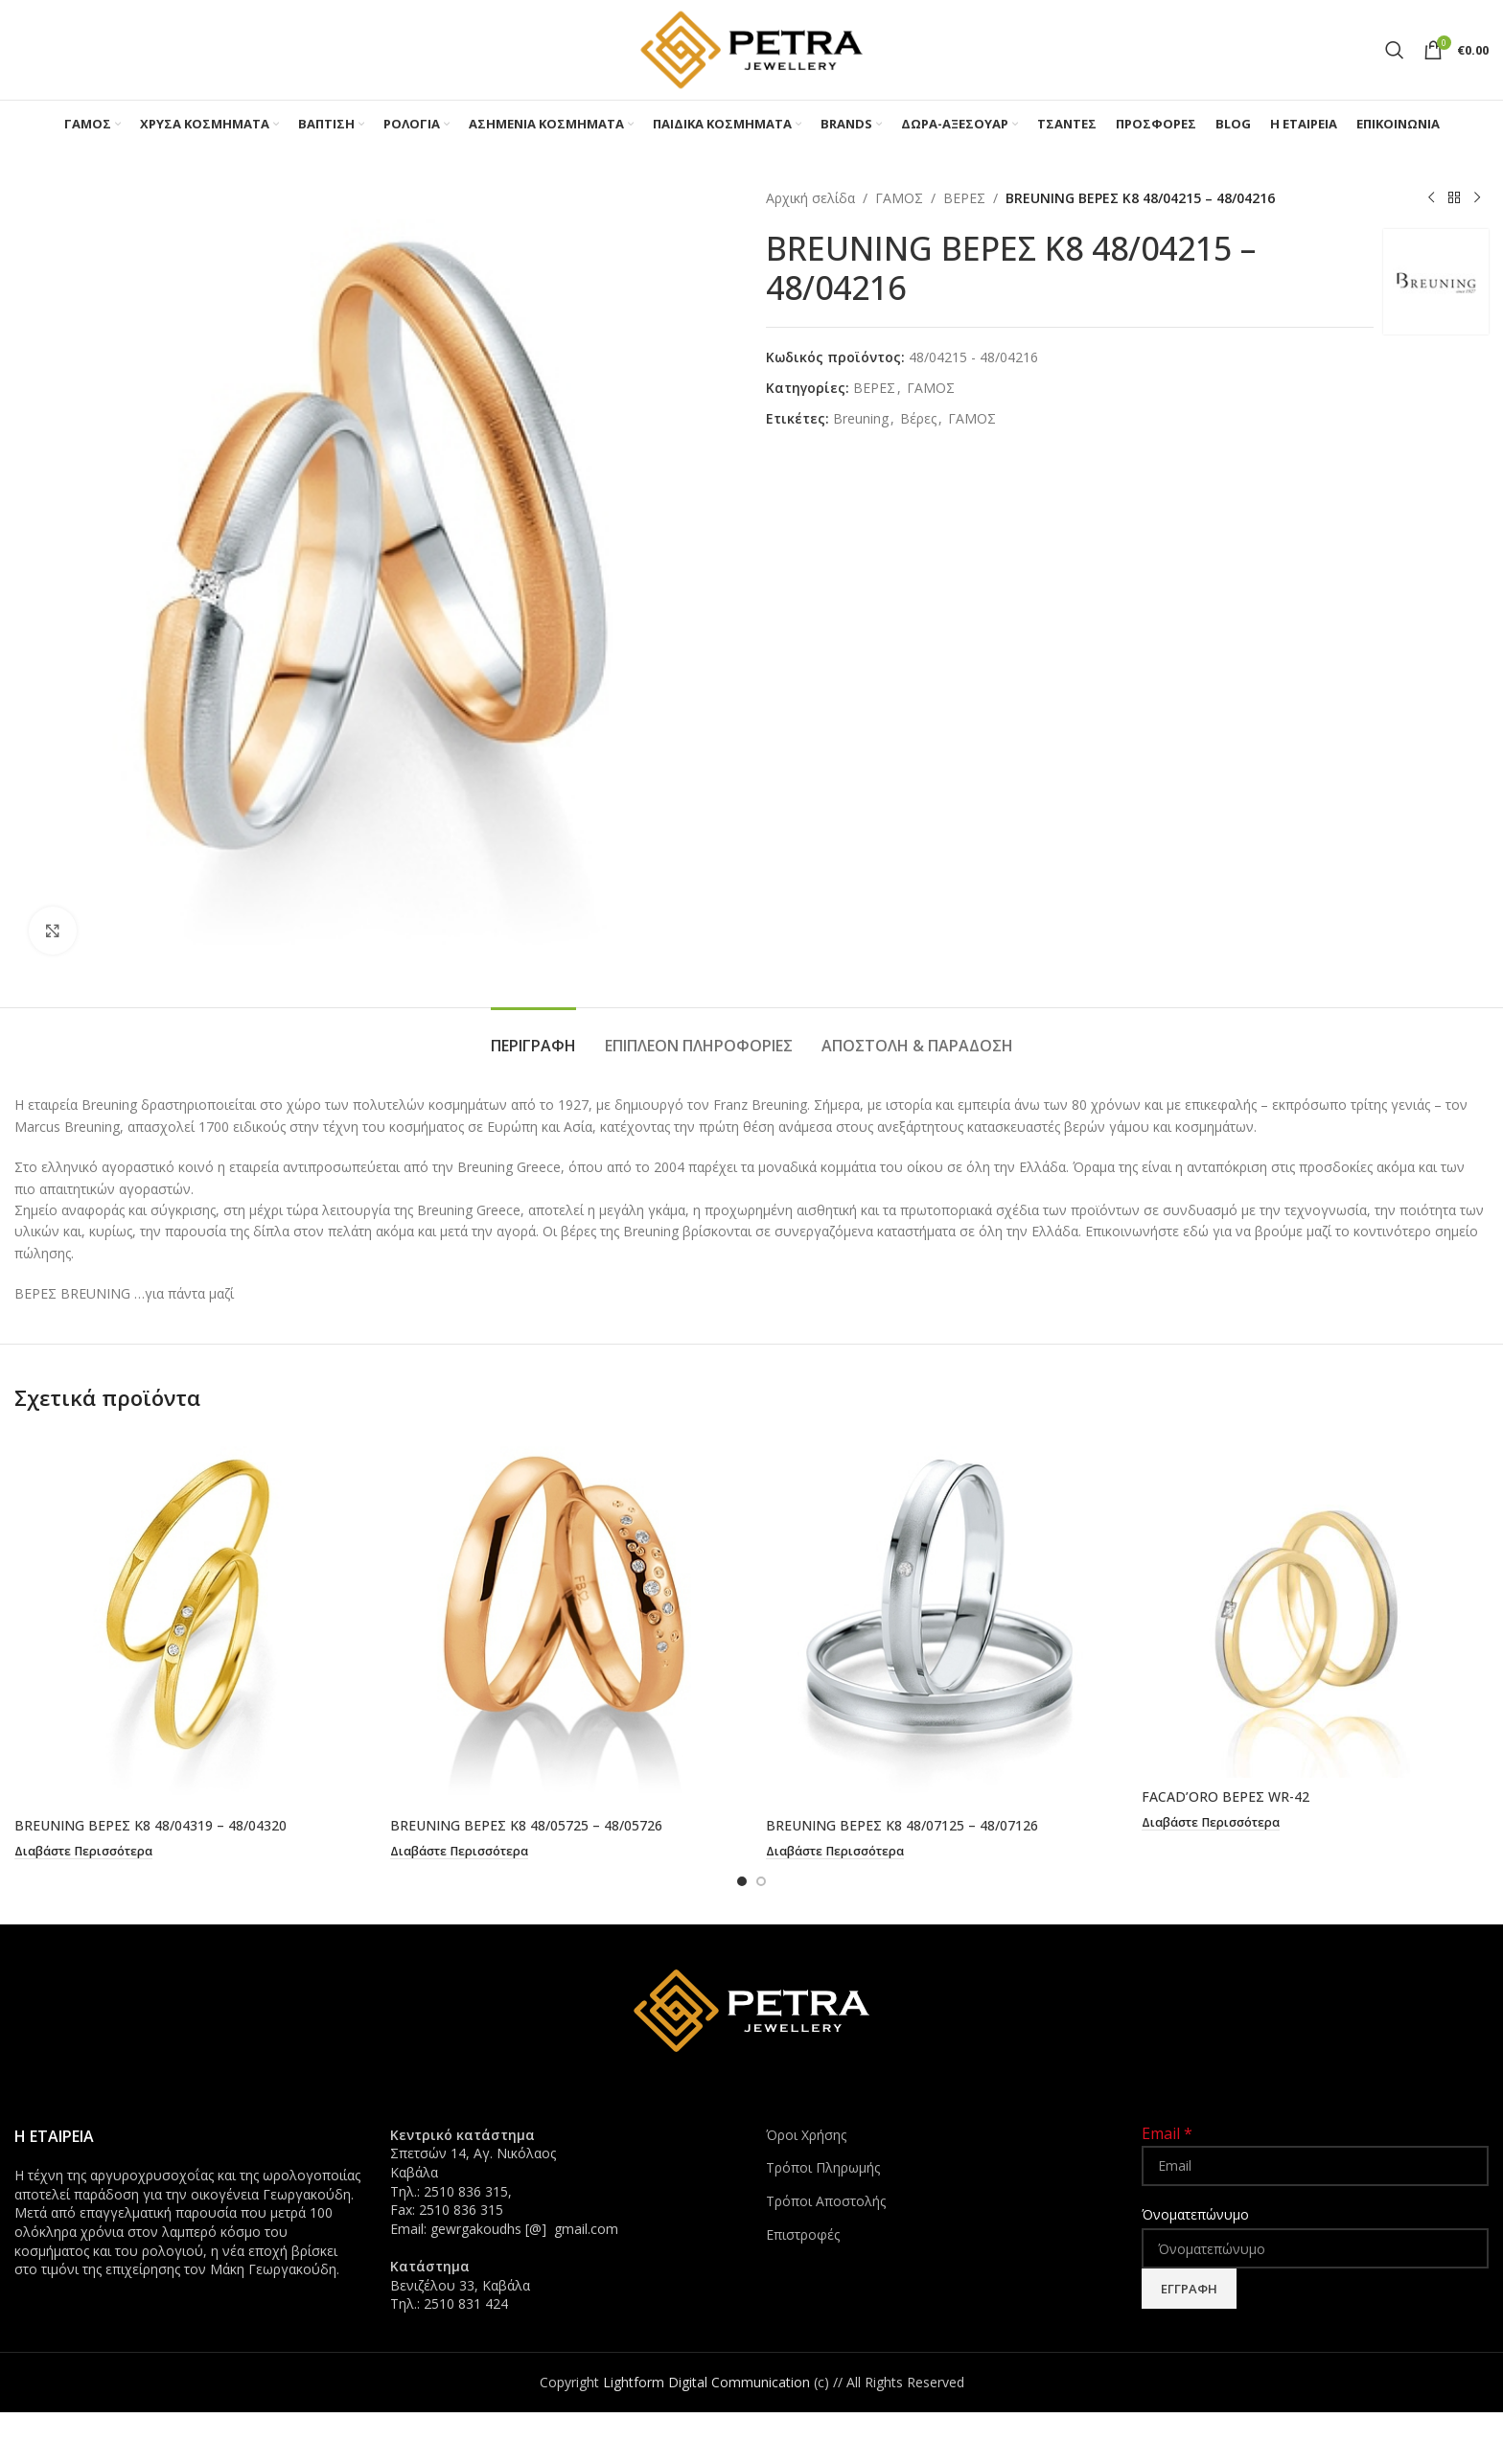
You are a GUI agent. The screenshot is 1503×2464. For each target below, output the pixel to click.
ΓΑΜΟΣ (899, 198)
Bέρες (918, 418)
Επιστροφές (803, 2233)
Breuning (861, 418)
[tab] (533, 1036)
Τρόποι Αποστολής (826, 2200)
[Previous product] (1431, 198)
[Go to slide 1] (742, 1880)
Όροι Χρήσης (806, 2134)
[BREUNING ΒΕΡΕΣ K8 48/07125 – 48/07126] (939, 1619)
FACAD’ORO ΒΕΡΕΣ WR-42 (1225, 1796)
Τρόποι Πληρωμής (823, 2166)
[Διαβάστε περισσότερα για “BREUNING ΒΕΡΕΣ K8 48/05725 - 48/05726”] (459, 1851)
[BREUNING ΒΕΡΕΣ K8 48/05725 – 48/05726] (563, 1619)
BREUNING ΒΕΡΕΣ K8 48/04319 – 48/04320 (150, 1825)
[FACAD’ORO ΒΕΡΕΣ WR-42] (1315, 1604)
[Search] (1395, 50)
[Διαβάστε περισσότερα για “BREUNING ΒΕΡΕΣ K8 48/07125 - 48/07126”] (835, 1851)
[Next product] (1477, 198)
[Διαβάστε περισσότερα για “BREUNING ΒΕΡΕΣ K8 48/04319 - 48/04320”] (83, 1851)
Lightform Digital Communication (706, 2381)
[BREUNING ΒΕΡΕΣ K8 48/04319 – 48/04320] (187, 1619)
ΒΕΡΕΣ (964, 198)
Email (1167, 2132)
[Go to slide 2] (761, 1880)
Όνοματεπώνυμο (1195, 2213)
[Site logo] (751, 48)
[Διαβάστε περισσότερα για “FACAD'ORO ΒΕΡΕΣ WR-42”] (1211, 1823)
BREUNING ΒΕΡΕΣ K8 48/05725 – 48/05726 (526, 1825)
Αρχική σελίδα (810, 198)
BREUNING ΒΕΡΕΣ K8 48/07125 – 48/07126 (902, 1825)
